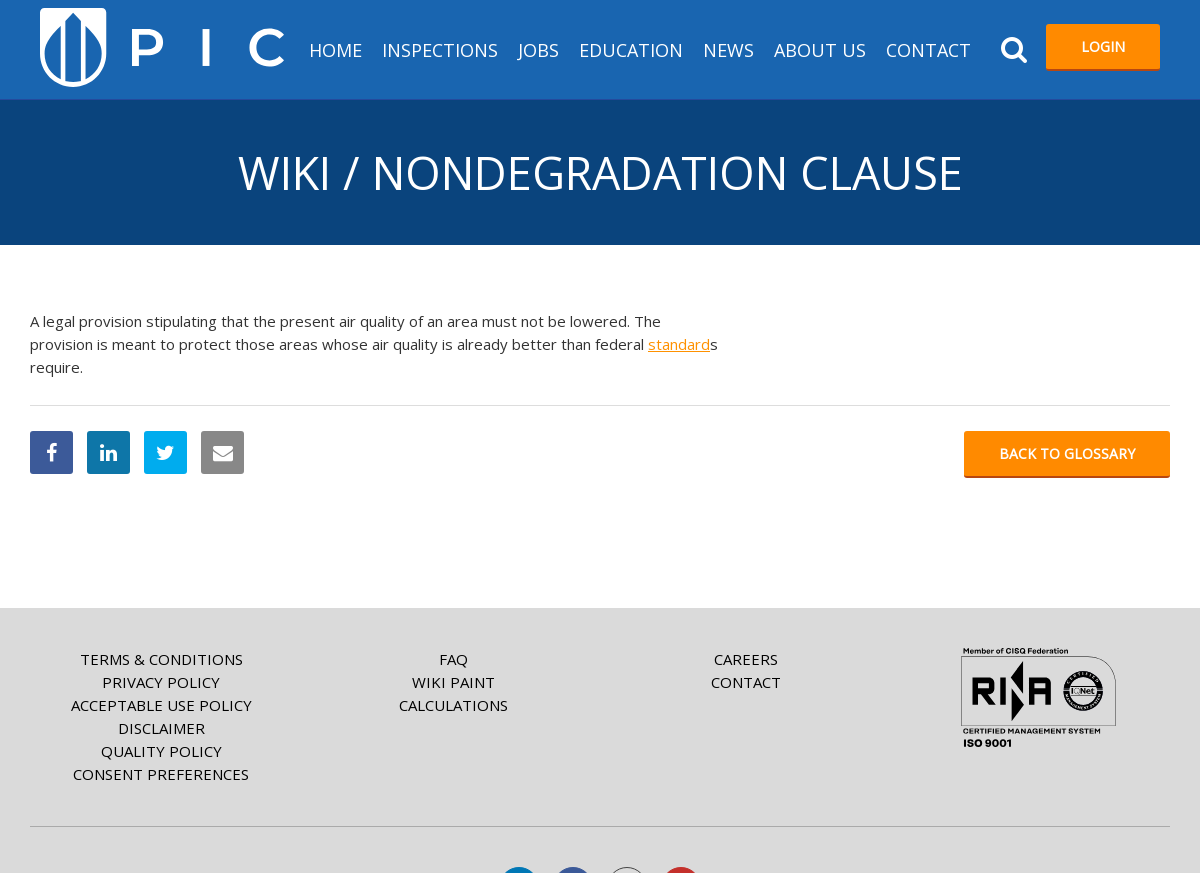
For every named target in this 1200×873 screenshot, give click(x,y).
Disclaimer (161, 728)
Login (1103, 46)
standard (679, 344)
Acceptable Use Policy (161, 705)
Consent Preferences (161, 774)
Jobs (538, 50)
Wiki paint (453, 682)
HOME (335, 50)
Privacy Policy (161, 682)
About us (820, 50)
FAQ (453, 659)
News (728, 50)
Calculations (453, 705)
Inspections (440, 50)
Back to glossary (1067, 453)
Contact (928, 50)
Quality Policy (161, 751)
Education (631, 50)
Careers (746, 659)
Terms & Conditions (161, 659)
